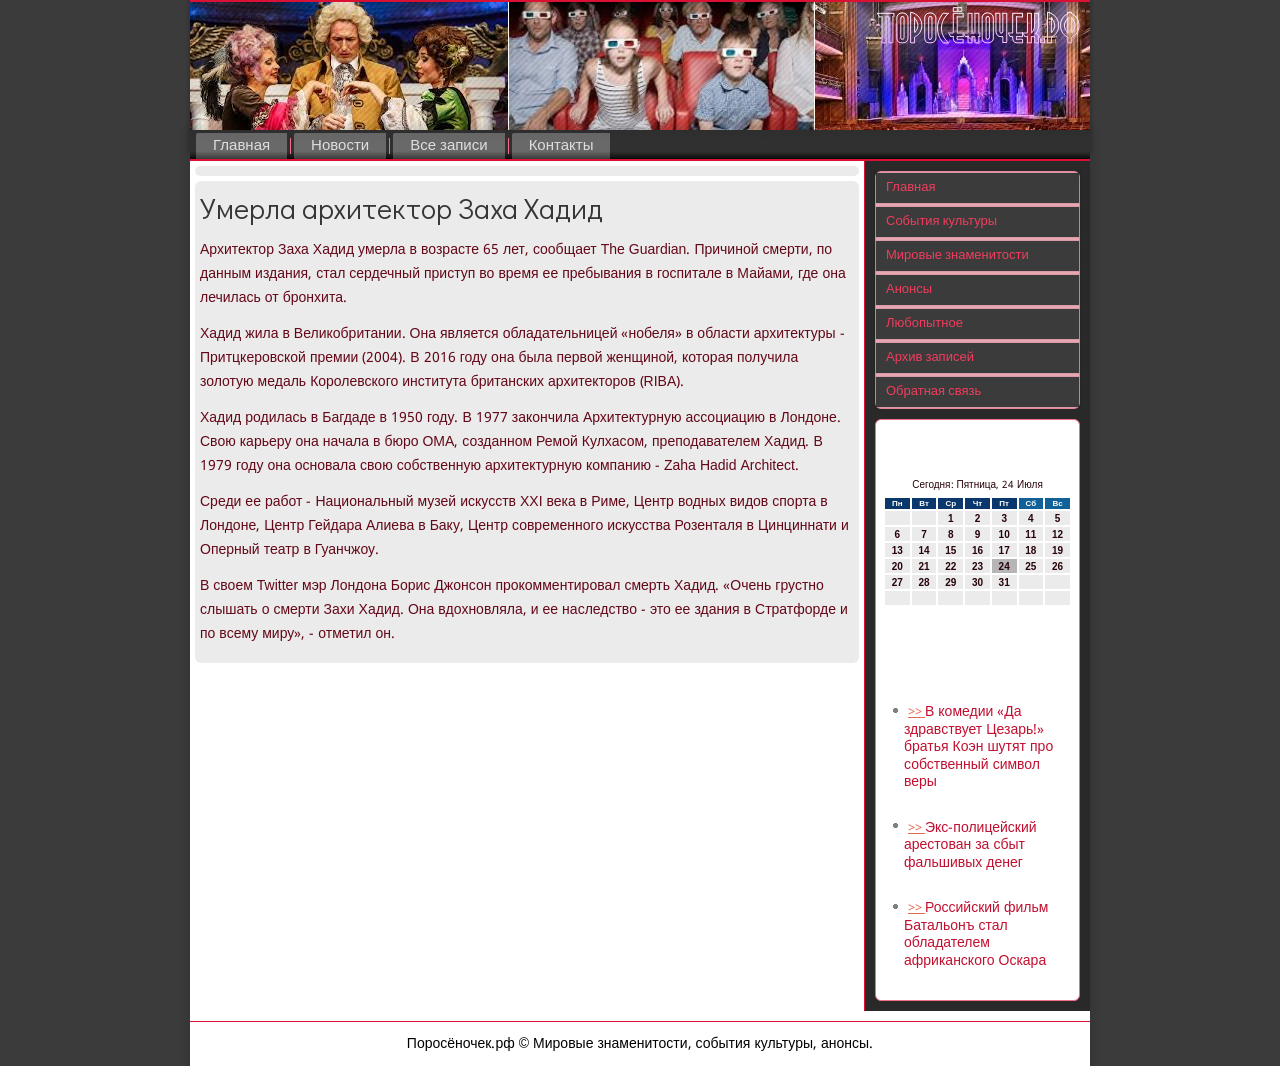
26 (1057, 566)
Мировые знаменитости (957, 255)
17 (1004, 550)
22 (950, 566)
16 (977, 550)
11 (1030, 534)
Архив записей (930, 357)
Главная (241, 146)
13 (897, 550)
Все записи (448, 146)
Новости (340, 146)
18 (1030, 550)
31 (1004, 582)
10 (1004, 534)
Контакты (561, 146)
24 (1004, 566)
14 (923, 550)
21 (923, 566)
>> (916, 712)
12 (1057, 534)
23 (977, 566)
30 (977, 582)
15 (950, 550)
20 (897, 566)
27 (897, 582)
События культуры (941, 221)
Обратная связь (933, 391)
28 (923, 582)
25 (1030, 566)
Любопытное (924, 323)
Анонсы (909, 289)
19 (1057, 550)
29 (950, 582)
